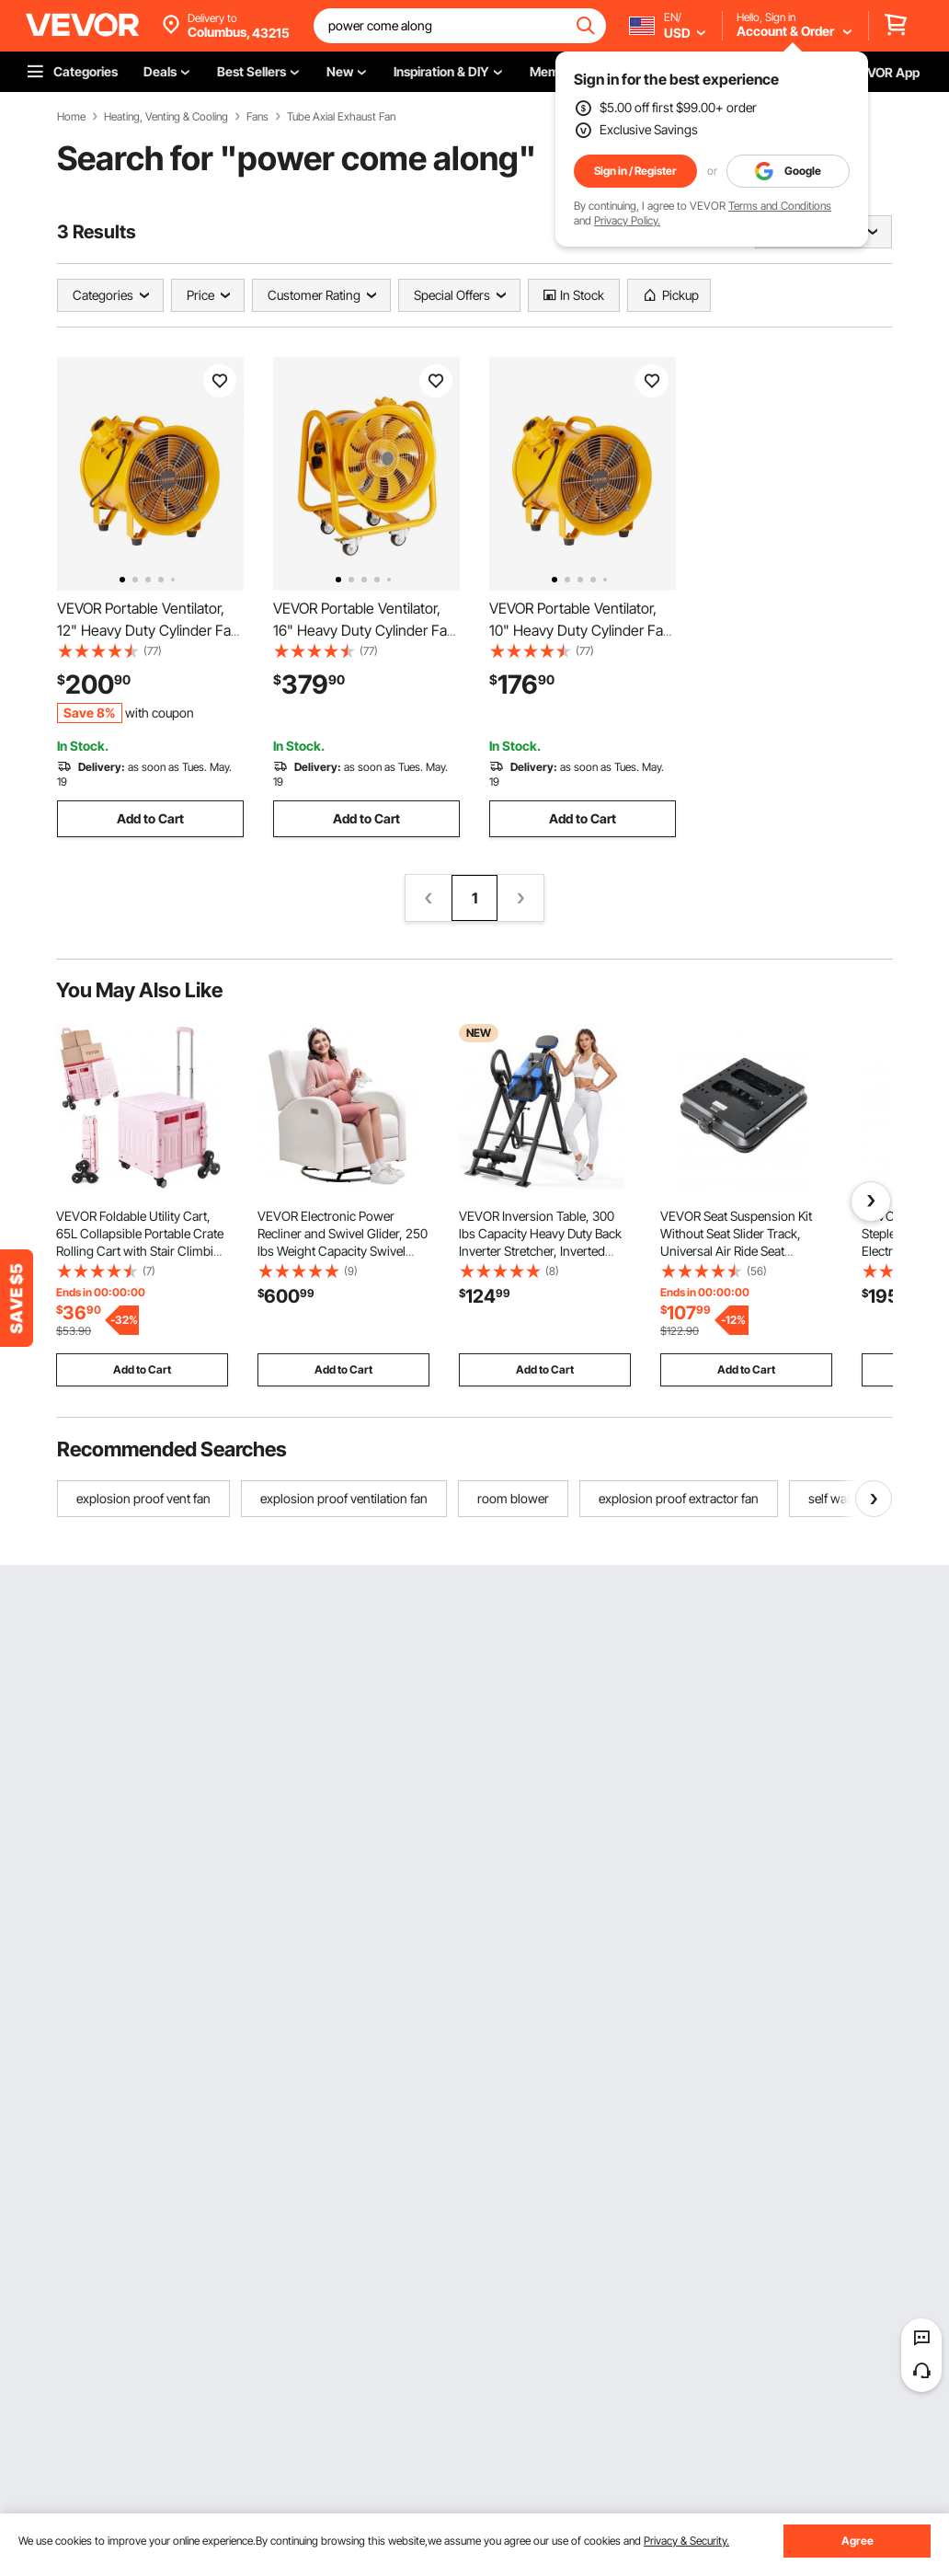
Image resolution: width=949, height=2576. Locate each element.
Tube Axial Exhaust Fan (341, 116)
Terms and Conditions (779, 206)
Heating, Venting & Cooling (166, 116)
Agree (857, 2540)
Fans (257, 116)
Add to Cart (150, 818)
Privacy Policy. (627, 220)
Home (71, 116)
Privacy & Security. (686, 2540)
